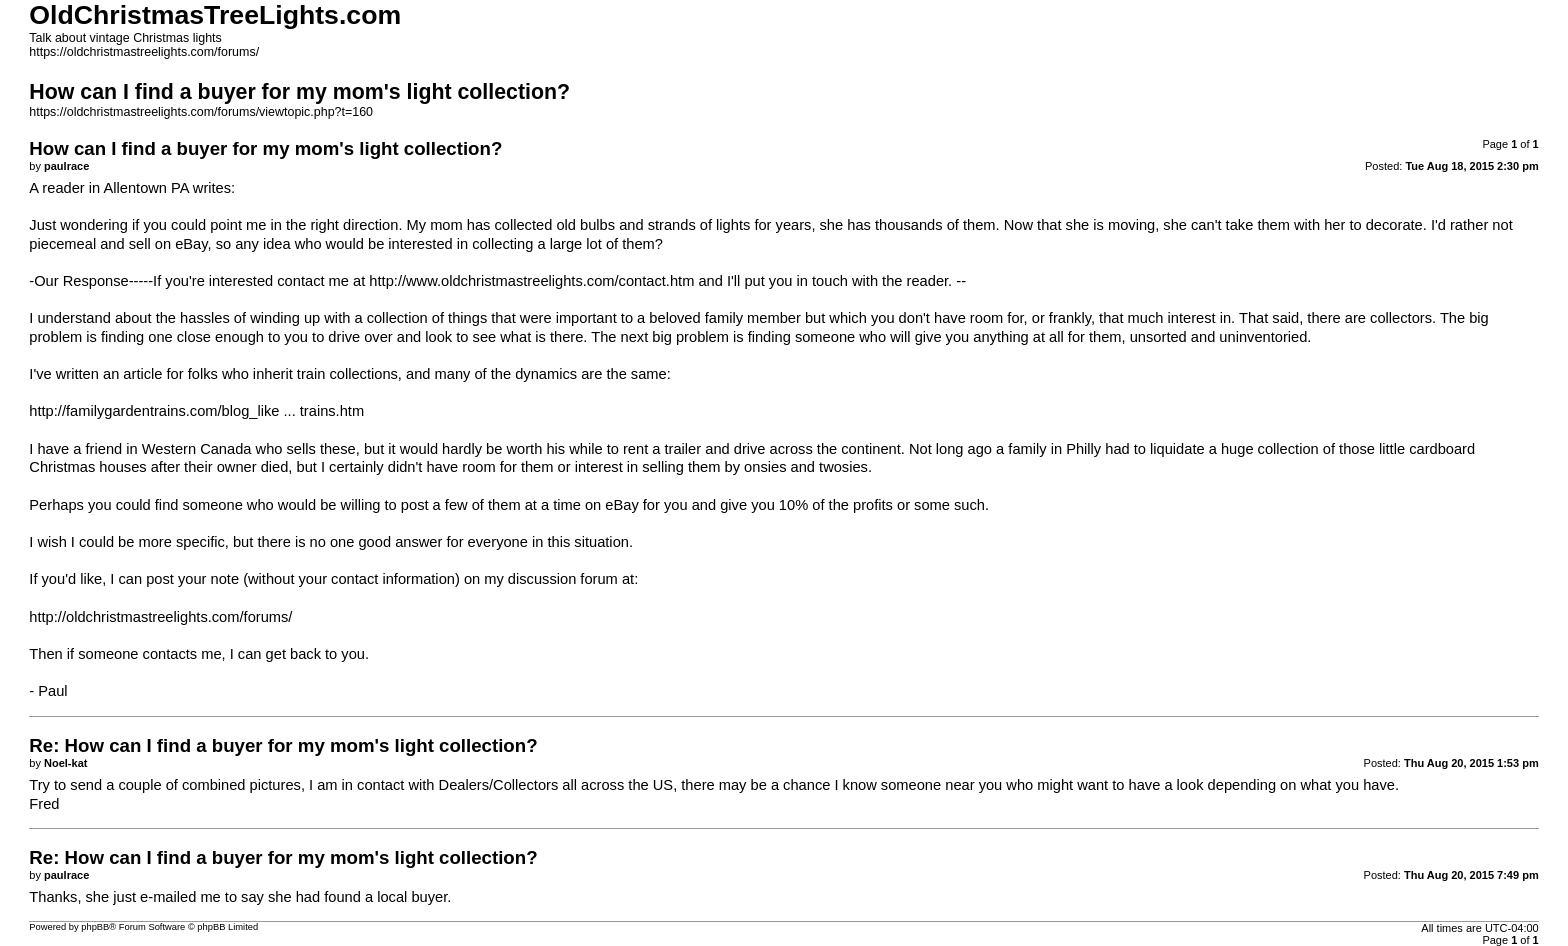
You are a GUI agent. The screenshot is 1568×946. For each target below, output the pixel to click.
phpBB (95, 927)
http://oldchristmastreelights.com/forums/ (160, 617)
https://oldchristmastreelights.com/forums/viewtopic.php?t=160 (201, 112)
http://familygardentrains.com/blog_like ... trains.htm (196, 411)
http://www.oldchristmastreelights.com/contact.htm (531, 281)
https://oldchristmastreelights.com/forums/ (144, 52)
